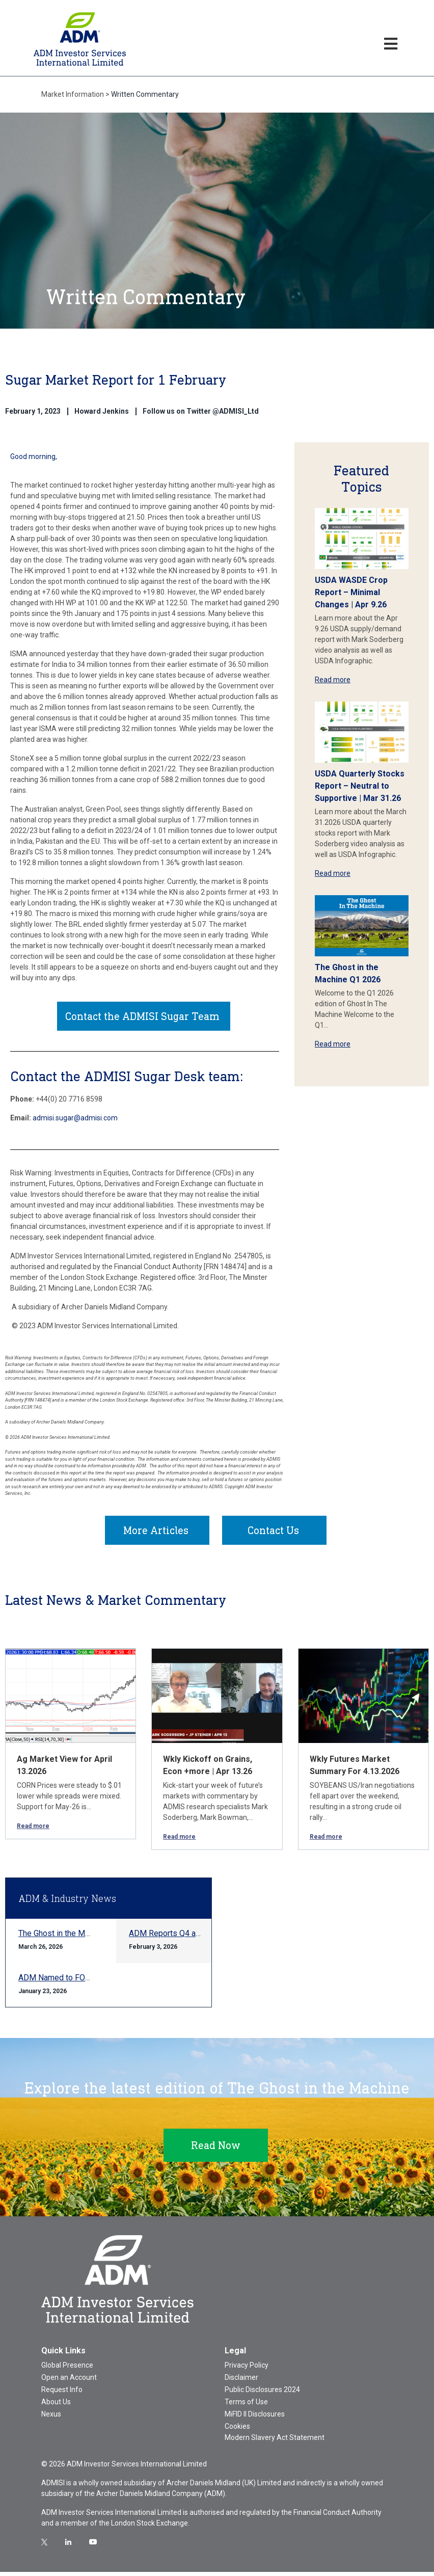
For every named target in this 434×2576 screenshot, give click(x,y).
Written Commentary (145, 94)
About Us (56, 2406)
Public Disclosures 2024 (262, 2394)
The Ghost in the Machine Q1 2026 (79, 1937)
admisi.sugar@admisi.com (75, 1120)
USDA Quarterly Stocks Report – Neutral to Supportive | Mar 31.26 (359, 786)
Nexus (51, 2418)
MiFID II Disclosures (255, 2418)
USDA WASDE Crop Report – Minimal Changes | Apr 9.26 (351, 592)
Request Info (62, 2394)
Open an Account (69, 2381)
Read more (332, 680)
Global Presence (67, 2369)
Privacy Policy (246, 2369)
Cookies (237, 2430)
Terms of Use (246, 2406)
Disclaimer (241, 2381)
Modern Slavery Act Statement (274, 2441)
